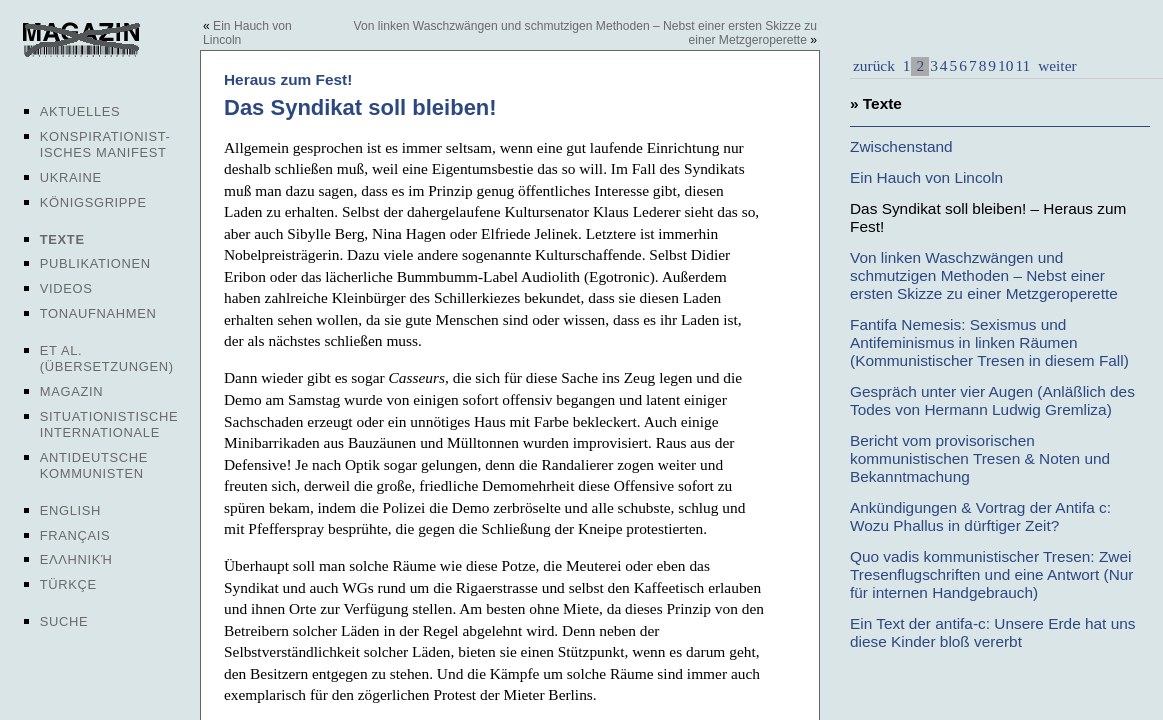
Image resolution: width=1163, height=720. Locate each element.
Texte (62, 239)
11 (1022, 65)
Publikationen (95, 263)
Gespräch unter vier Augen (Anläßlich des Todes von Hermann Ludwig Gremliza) (992, 400)
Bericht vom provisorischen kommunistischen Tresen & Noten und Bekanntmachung (980, 458)
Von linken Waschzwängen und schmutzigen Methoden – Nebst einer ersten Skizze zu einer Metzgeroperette (984, 275)
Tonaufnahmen (98, 313)
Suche (64, 621)
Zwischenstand (901, 146)
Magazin (71, 391)
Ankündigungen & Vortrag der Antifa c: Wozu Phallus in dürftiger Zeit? (980, 516)
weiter (1055, 65)
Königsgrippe (93, 202)
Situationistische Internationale (109, 424)
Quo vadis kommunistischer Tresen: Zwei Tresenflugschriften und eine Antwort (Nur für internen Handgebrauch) (991, 574)
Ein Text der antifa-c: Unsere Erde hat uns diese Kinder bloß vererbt (992, 632)
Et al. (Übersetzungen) (107, 358)
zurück (874, 65)
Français (75, 535)
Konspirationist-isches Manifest (105, 144)
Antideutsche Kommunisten (94, 465)
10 (1005, 65)
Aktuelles (80, 111)
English (70, 510)
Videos (66, 288)
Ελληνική (76, 559)
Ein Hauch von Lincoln (926, 177)
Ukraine (71, 177)
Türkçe (68, 584)
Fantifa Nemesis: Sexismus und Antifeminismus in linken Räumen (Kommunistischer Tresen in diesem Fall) (989, 342)
